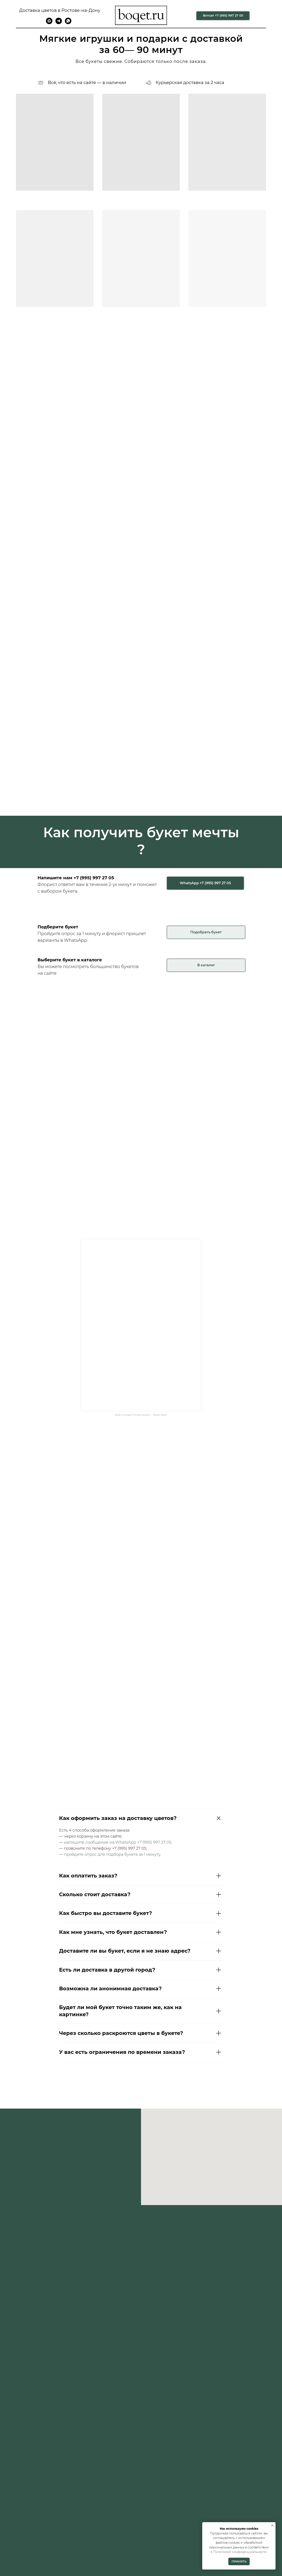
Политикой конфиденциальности (240, 2552)
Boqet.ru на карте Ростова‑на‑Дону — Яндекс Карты (141, 1513)
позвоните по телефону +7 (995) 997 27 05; (105, 1947)
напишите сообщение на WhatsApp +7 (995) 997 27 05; (117, 1941)
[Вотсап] (68, 23)
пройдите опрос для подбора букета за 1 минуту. (112, 1953)
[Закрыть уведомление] (272, 2525)
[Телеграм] (58, 23)
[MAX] (49, 23)
